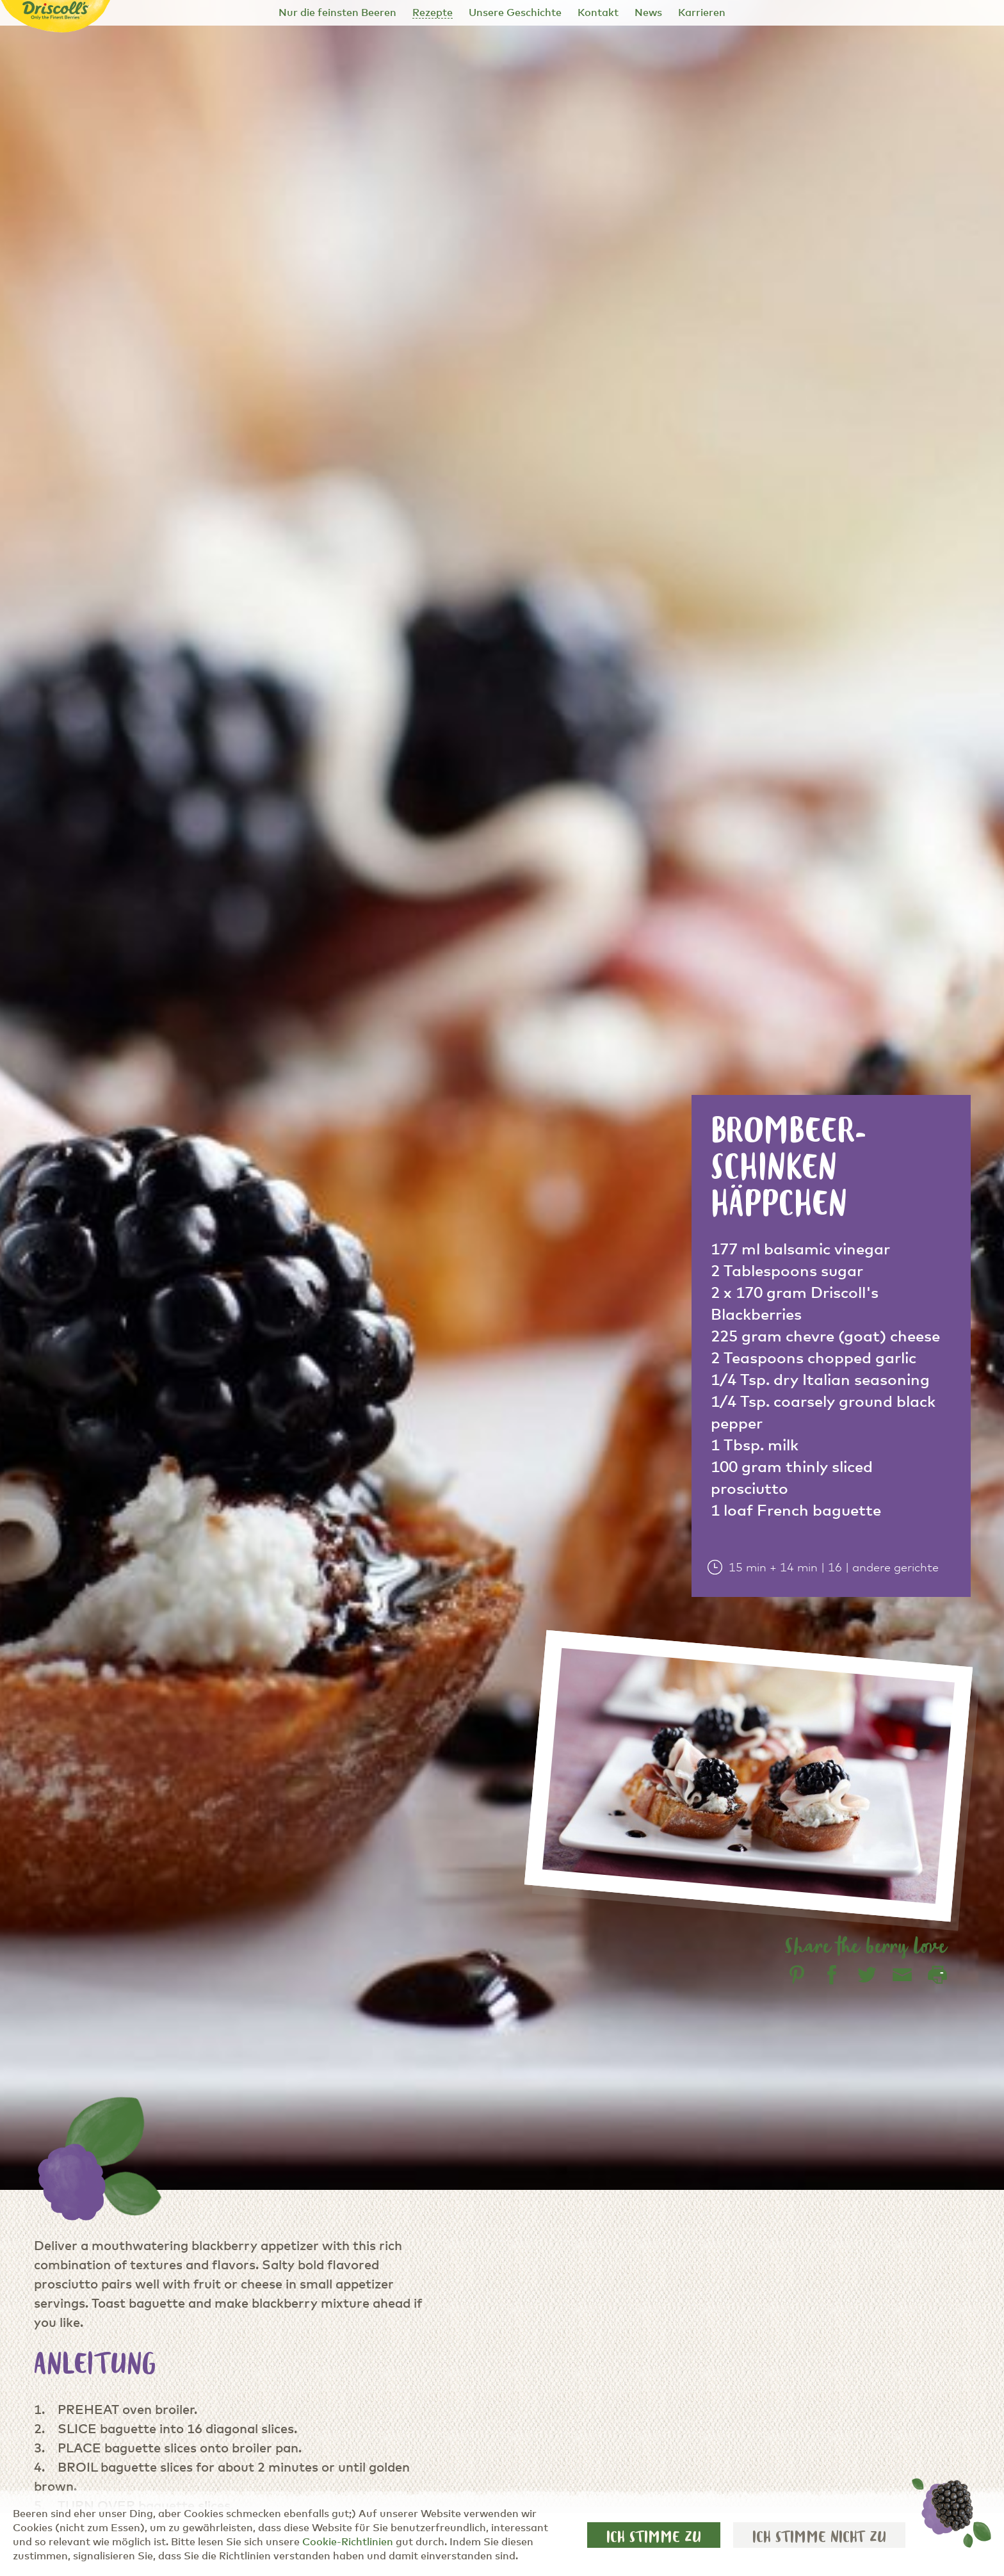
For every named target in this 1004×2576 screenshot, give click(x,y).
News (648, 13)
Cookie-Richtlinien (347, 2542)
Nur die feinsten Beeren (337, 13)
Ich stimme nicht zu (819, 2537)
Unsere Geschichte (515, 13)
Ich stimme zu (653, 2537)
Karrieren (701, 13)
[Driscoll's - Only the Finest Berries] (55, 10)
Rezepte (432, 13)
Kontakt (598, 13)
